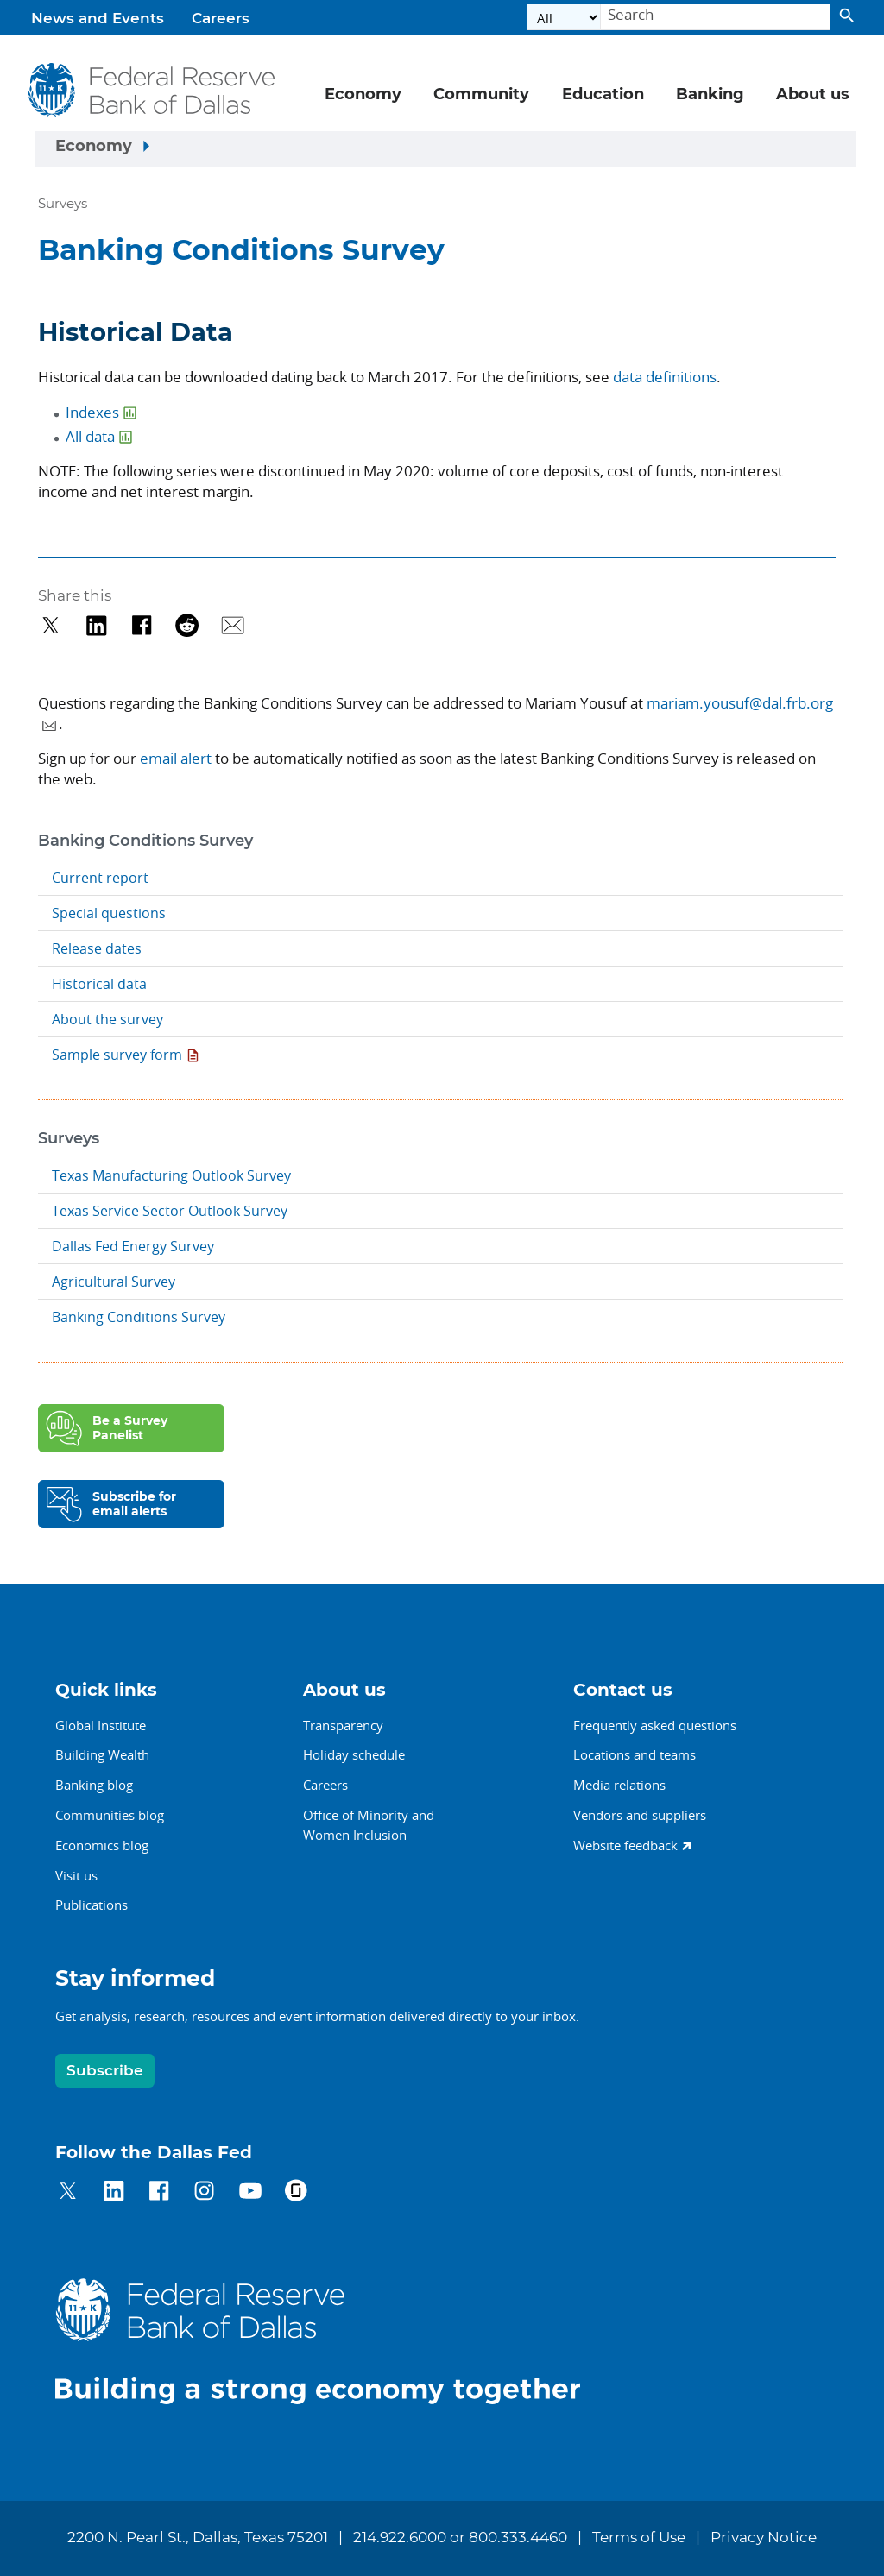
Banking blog (94, 1784)
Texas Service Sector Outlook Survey (169, 1210)
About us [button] (812, 95)
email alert (176, 758)
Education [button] (603, 95)
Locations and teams (634, 1754)
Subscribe (104, 2070)
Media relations (619, 1784)
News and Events (97, 19)
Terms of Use (638, 2538)
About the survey (107, 1019)
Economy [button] (363, 95)
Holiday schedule (354, 1754)
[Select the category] (564, 17)
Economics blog (101, 1845)
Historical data (99, 983)
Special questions (109, 913)
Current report (100, 877)
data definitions (665, 377)
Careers (220, 19)
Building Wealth (102, 1754)
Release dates (97, 948)
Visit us (76, 1875)
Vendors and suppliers (639, 1814)
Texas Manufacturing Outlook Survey (171, 1175)
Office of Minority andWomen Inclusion (368, 1824)
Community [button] (481, 95)
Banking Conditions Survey (138, 1316)
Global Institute (100, 1725)
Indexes (92, 412)
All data (90, 436)
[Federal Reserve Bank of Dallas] (152, 89)
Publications (91, 1904)
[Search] (715, 17)
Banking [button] (710, 95)
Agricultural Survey (113, 1281)
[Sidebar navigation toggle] (445, 149)
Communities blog (109, 1814)
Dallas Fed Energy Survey (133, 1246)
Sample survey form (117, 1054)
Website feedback (625, 1845)
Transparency (343, 1725)
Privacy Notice (763, 2538)
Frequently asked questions (654, 1725)
